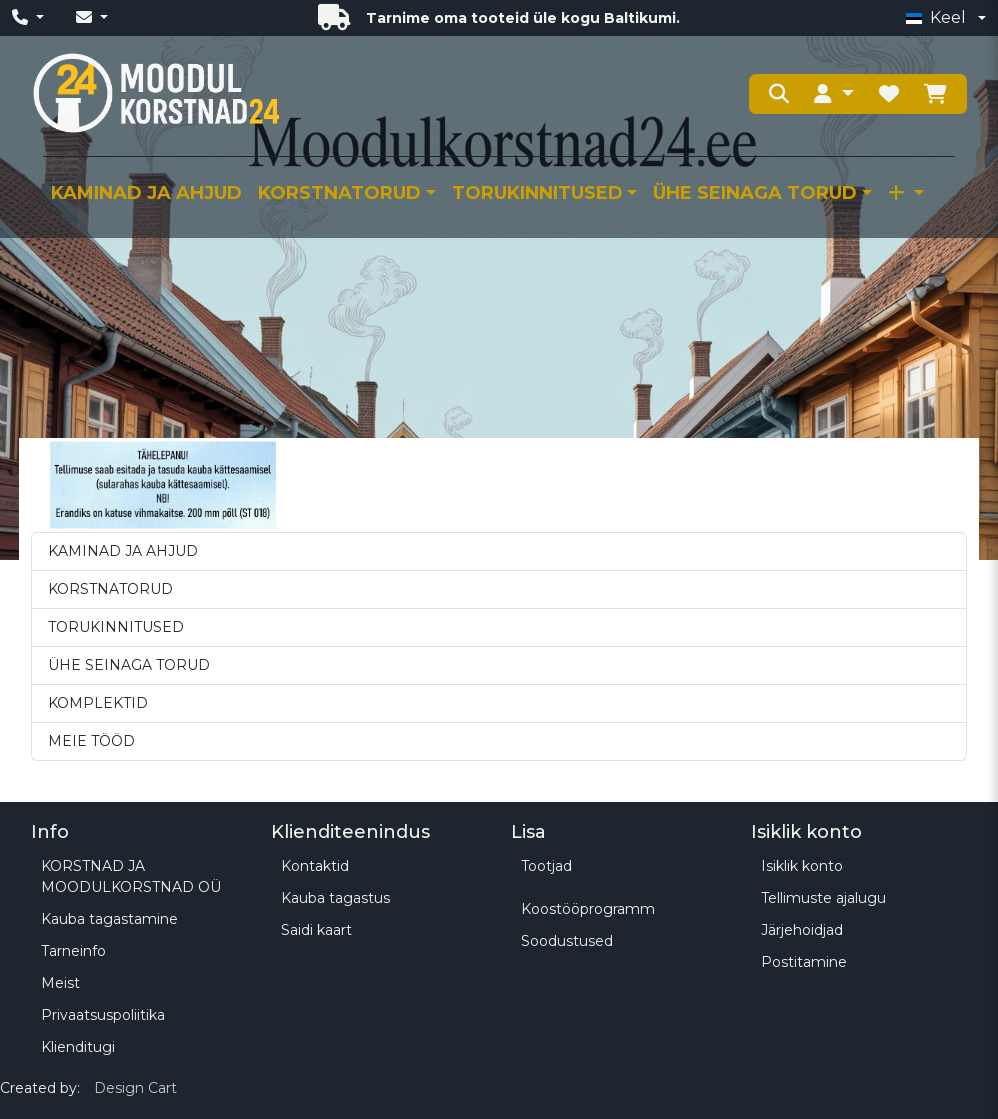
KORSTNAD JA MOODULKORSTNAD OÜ (131, 876)
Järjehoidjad (802, 930)
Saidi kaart (316, 930)
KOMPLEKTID (98, 703)
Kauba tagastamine (109, 919)
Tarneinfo (73, 951)
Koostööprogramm (588, 909)
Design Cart (135, 1088)
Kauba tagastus (335, 898)
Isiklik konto (802, 866)
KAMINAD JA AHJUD (146, 193)
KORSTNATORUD (339, 193)
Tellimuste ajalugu (823, 898)
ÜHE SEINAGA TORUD (755, 193)
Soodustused (567, 941)
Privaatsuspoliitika (103, 1015)
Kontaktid (315, 866)
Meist (60, 983)
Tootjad (546, 866)
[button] (834, 94)
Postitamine (804, 962)
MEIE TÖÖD (91, 741)
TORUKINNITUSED (537, 193)
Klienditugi (78, 1047)
